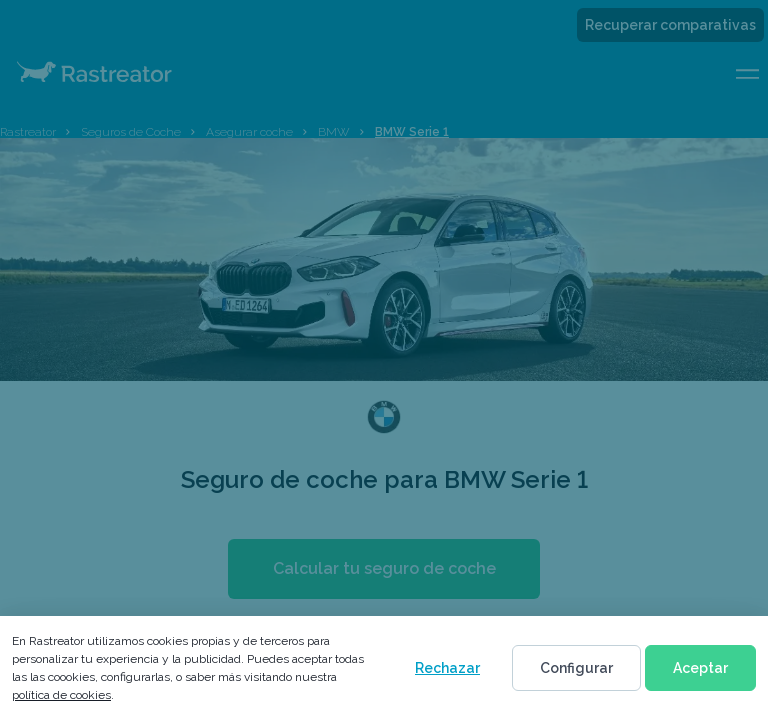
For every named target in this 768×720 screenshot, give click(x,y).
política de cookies (61, 695)
